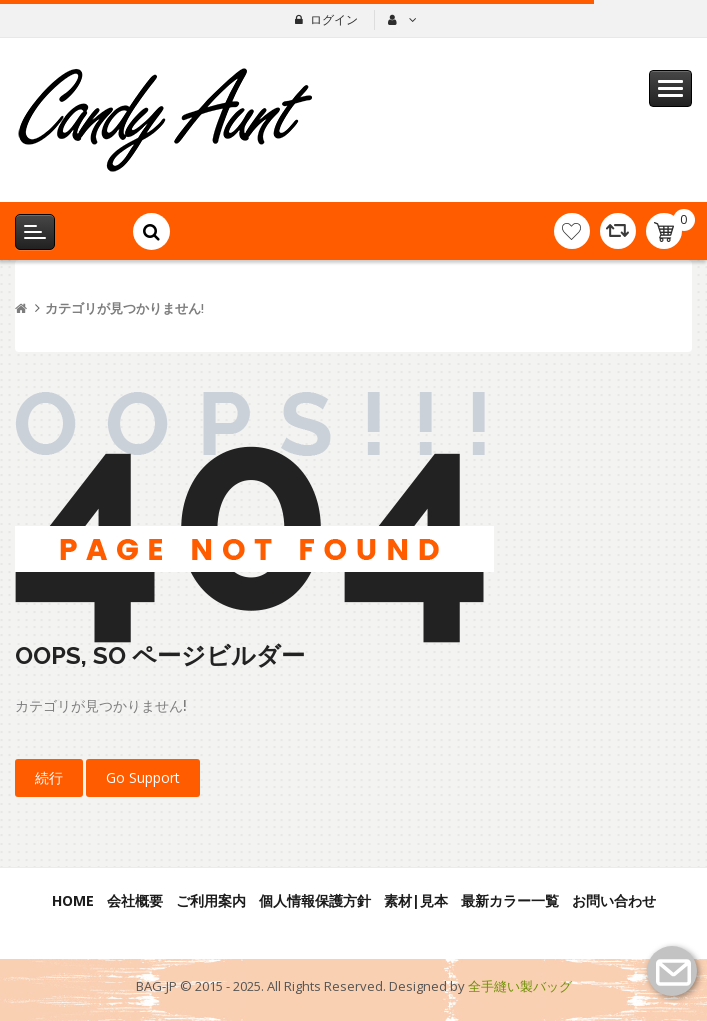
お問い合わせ (614, 900)
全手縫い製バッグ (520, 986)
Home (73, 900)
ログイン (334, 19)
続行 (49, 777)
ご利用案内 (211, 900)
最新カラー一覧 (510, 900)
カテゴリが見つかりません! (124, 308)
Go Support (143, 777)
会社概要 (135, 900)
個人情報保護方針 (315, 900)
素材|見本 (416, 900)
